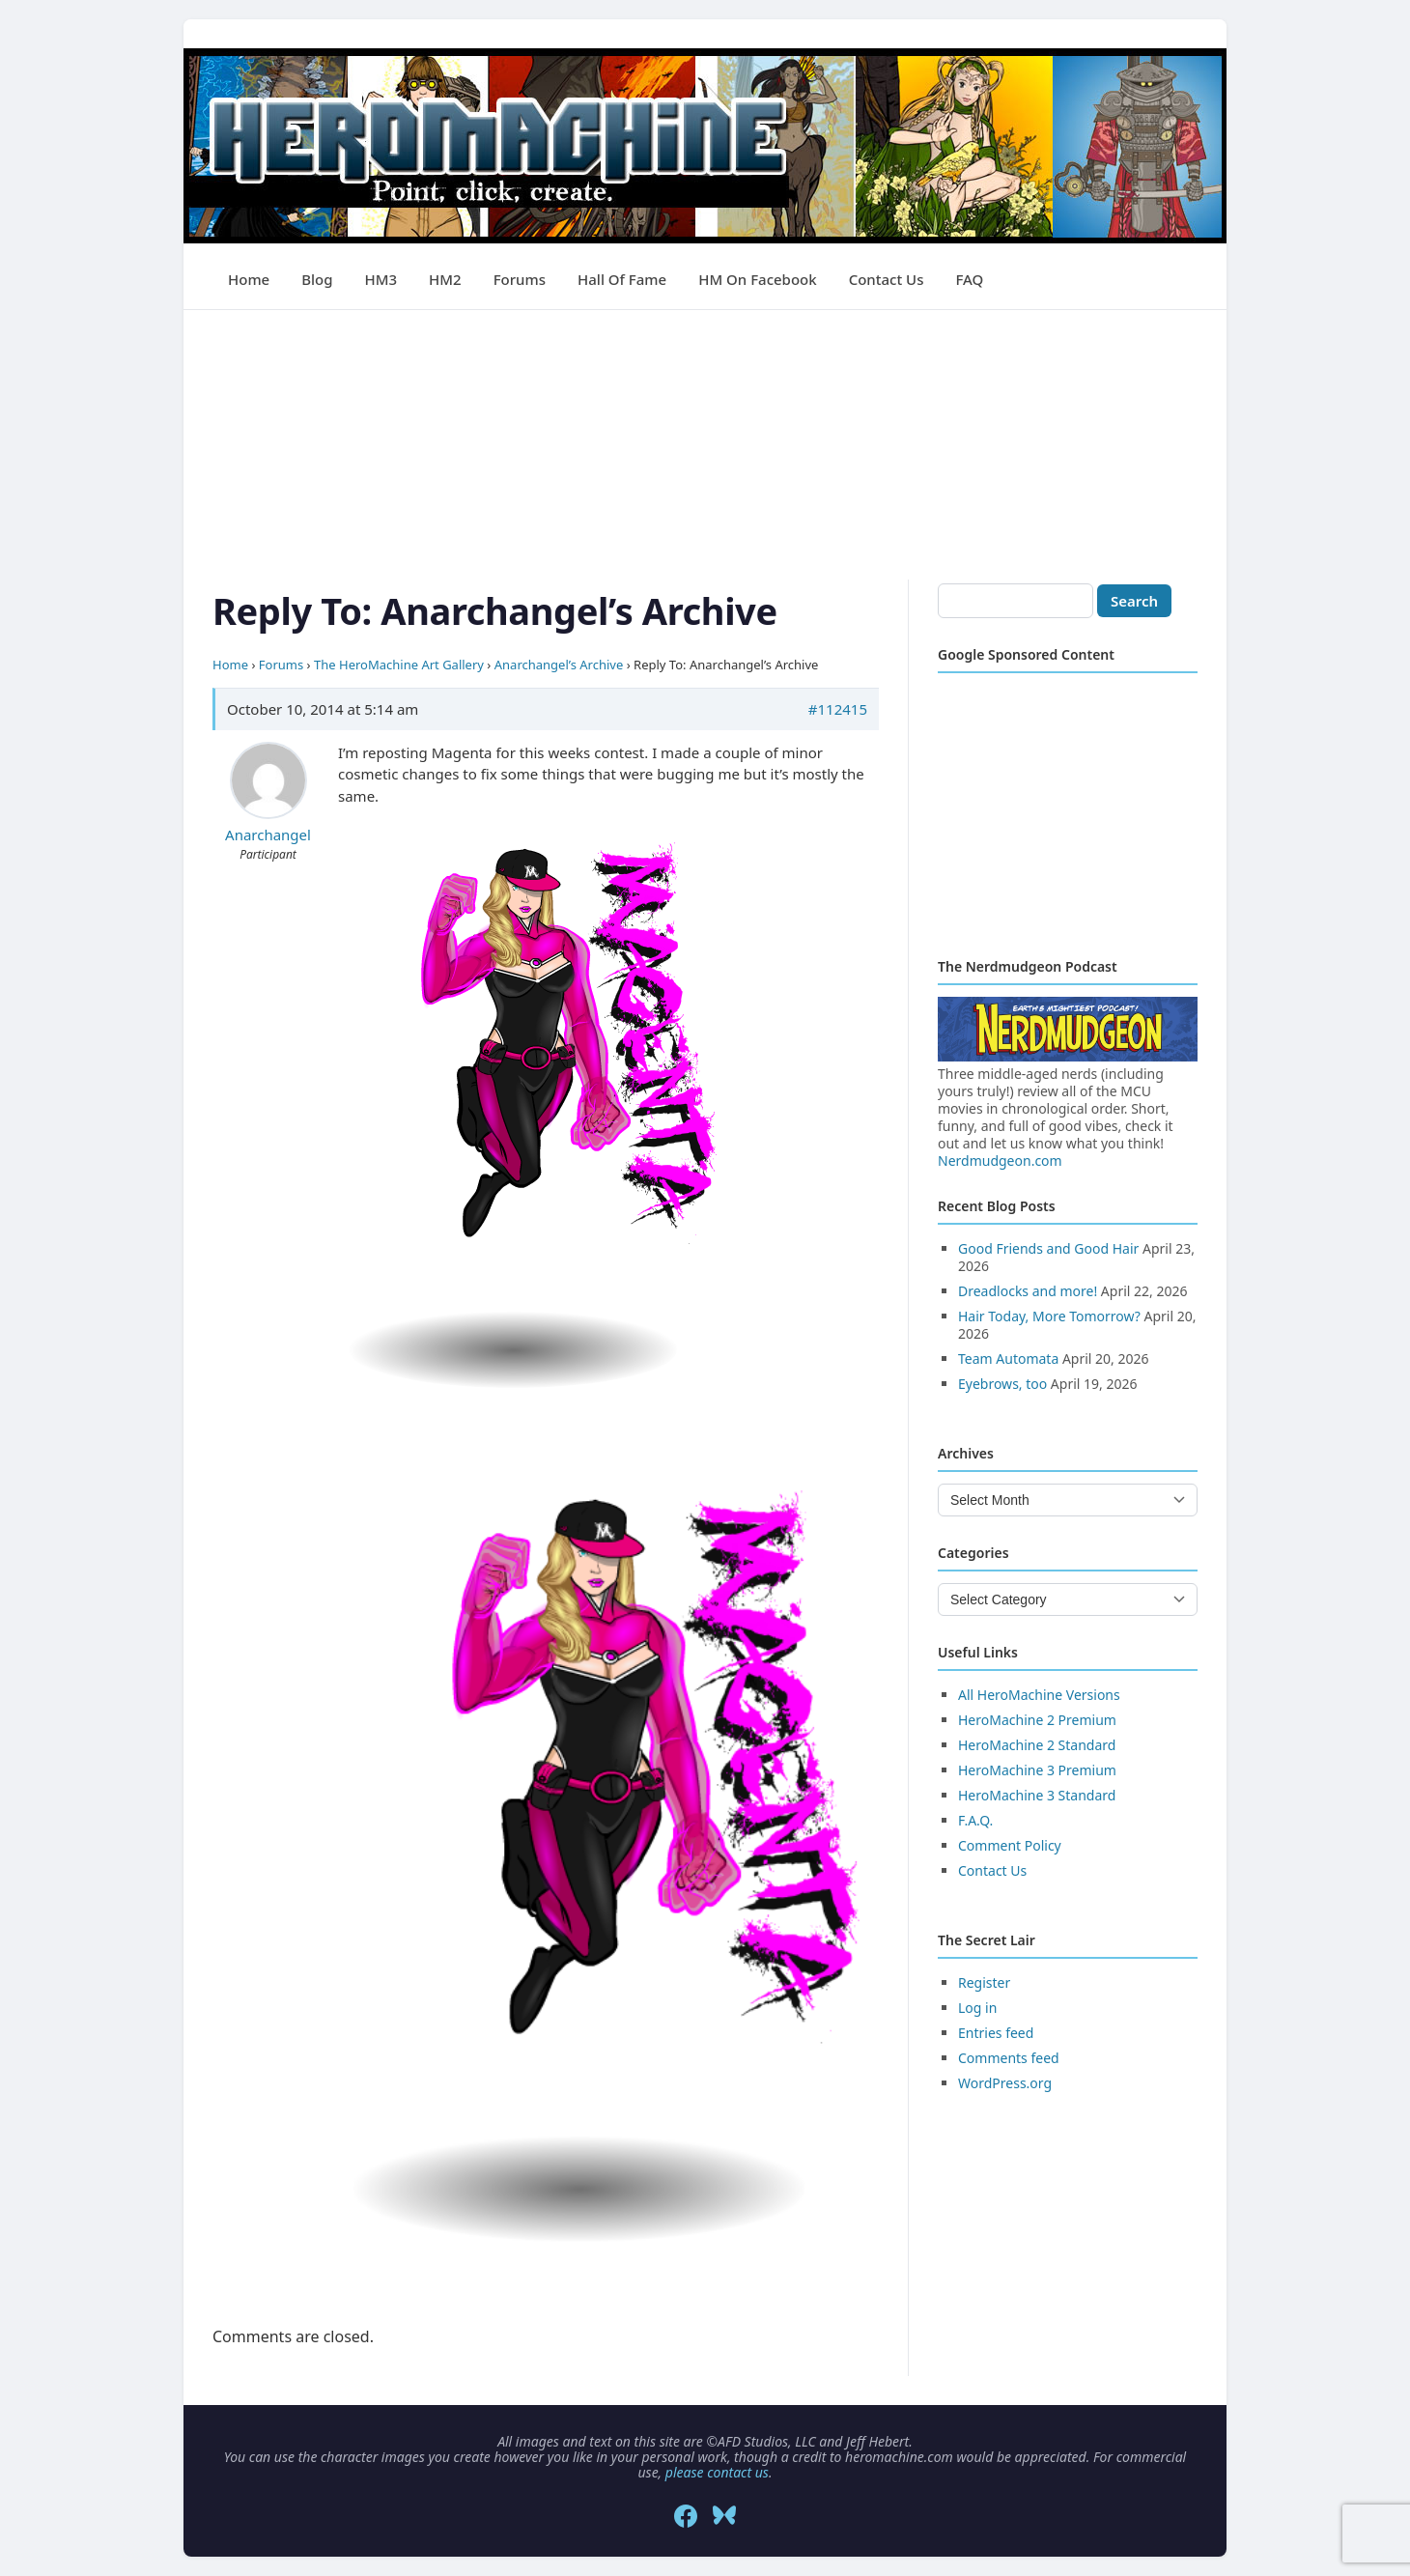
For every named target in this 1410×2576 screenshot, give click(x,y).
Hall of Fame (622, 279)
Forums (520, 279)
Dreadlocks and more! (1027, 1291)
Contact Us (886, 279)
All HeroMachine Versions (1039, 1694)
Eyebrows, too (1002, 1383)
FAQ (969, 279)
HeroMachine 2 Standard (1036, 1745)
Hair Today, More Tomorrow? (1049, 1316)
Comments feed (1008, 2058)
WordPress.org (1005, 2083)
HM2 (445, 279)
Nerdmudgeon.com (1000, 1160)
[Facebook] (685, 2516)
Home (248, 279)
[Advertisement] (705, 445)
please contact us (717, 2472)
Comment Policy (1009, 1845)
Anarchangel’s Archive (559, 664)
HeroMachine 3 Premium (1037, 1770)
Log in (977, 2007)
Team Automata (1008, 1358)
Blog (316, 279)
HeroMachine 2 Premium (1037, 1720)
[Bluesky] (724, 2516)
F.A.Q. (975, 1820)
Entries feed (995, 2033)
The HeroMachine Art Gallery (399, 664)
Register (984, 1982)
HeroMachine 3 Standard (1036, 1795)
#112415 (837, 709)
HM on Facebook (757, 279)
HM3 (381, 279)
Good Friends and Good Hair (1048, 1248)
